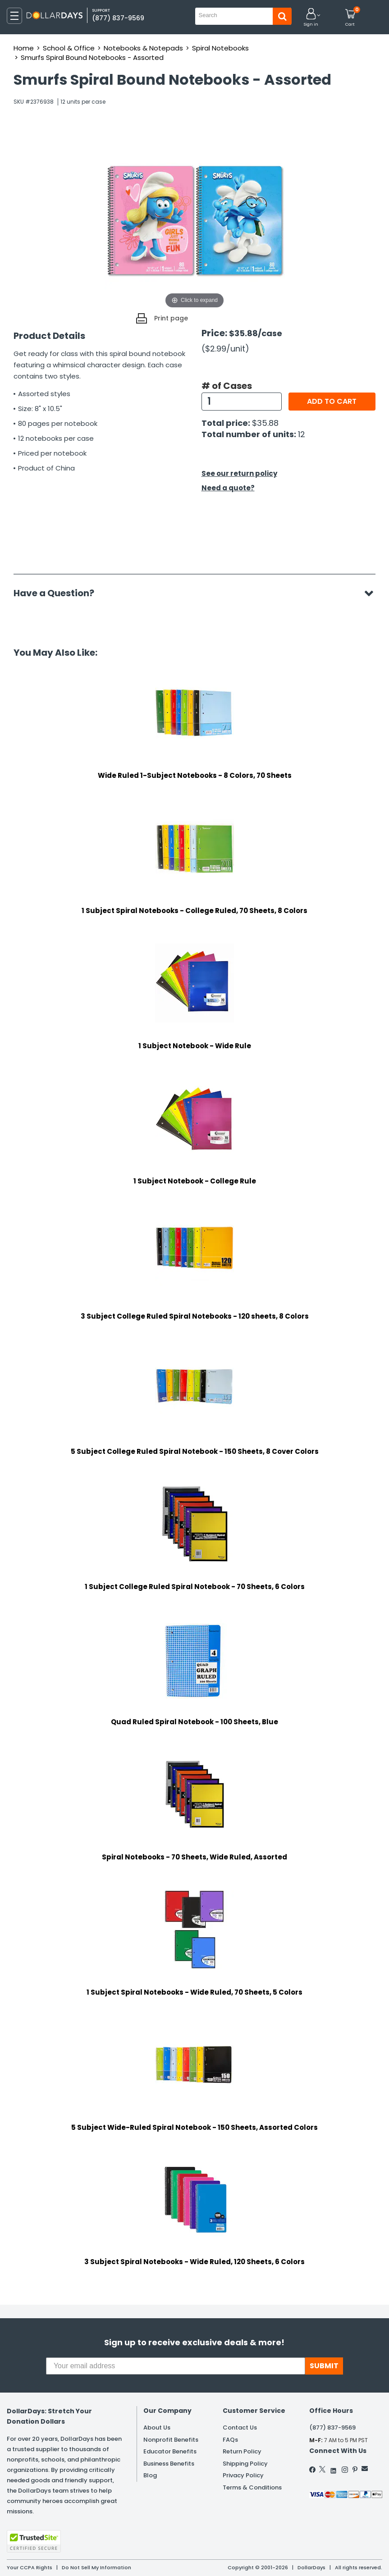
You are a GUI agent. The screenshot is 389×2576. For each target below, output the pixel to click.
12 (301, 434)
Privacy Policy (243, 2475)
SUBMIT (324, 2366)
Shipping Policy (245, 2463)
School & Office (69, 48)
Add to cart (332, 401)
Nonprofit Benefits (170, 2439)
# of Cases (226, 385)
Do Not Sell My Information (96, 2567)
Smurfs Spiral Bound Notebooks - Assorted (92, 57)
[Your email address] (175, 2366)
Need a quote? (228, 488)
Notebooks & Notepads (143, 48)
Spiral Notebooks (220, 48)
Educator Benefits (170, 2451)
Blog (150, 2475)
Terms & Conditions (252, 2487)
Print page (171, 318)
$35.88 (265, 423)
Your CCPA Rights (29, 2567)
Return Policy (242, 2451)
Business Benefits (168, 2463)
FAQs (230, 2439)
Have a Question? (58, 593)
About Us (156, 2427)
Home (24, 48)
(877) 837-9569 (118, 18)
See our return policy (239, 473)
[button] (311, 17)
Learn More (308, 2557)
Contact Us (240, 2427)
